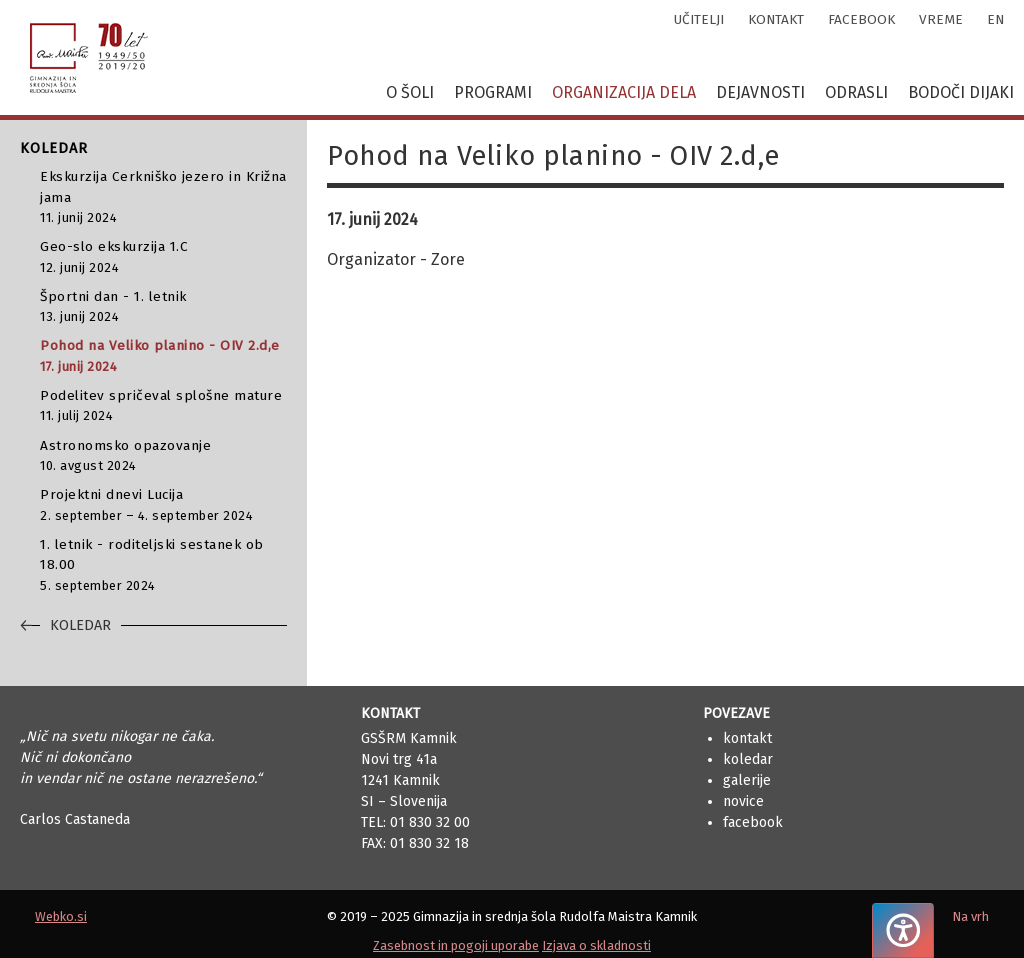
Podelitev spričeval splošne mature (163, 406)
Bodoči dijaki (961, 92)
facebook (861, 19)
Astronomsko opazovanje (163, 456)
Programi (493, 92)
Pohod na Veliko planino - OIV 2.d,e (163, 356)
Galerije (747, 780)
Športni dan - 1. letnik (163, 307)
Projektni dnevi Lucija (163, 505)
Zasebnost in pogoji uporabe (456, 945)
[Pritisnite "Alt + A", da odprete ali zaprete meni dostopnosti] (903, 930)
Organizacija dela (624, 92)
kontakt (776, 19)
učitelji (699, 19)
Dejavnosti (760, 92)
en (995, 19)
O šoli (410, 92)
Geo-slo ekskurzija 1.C (163, 257)
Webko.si (61, 916)
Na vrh (970, 916)
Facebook (753, 822)
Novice (743, 801)
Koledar (748, 759)
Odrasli (856, 92)
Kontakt (747, 738)
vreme (941, 19)
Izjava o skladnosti (596, 945)
